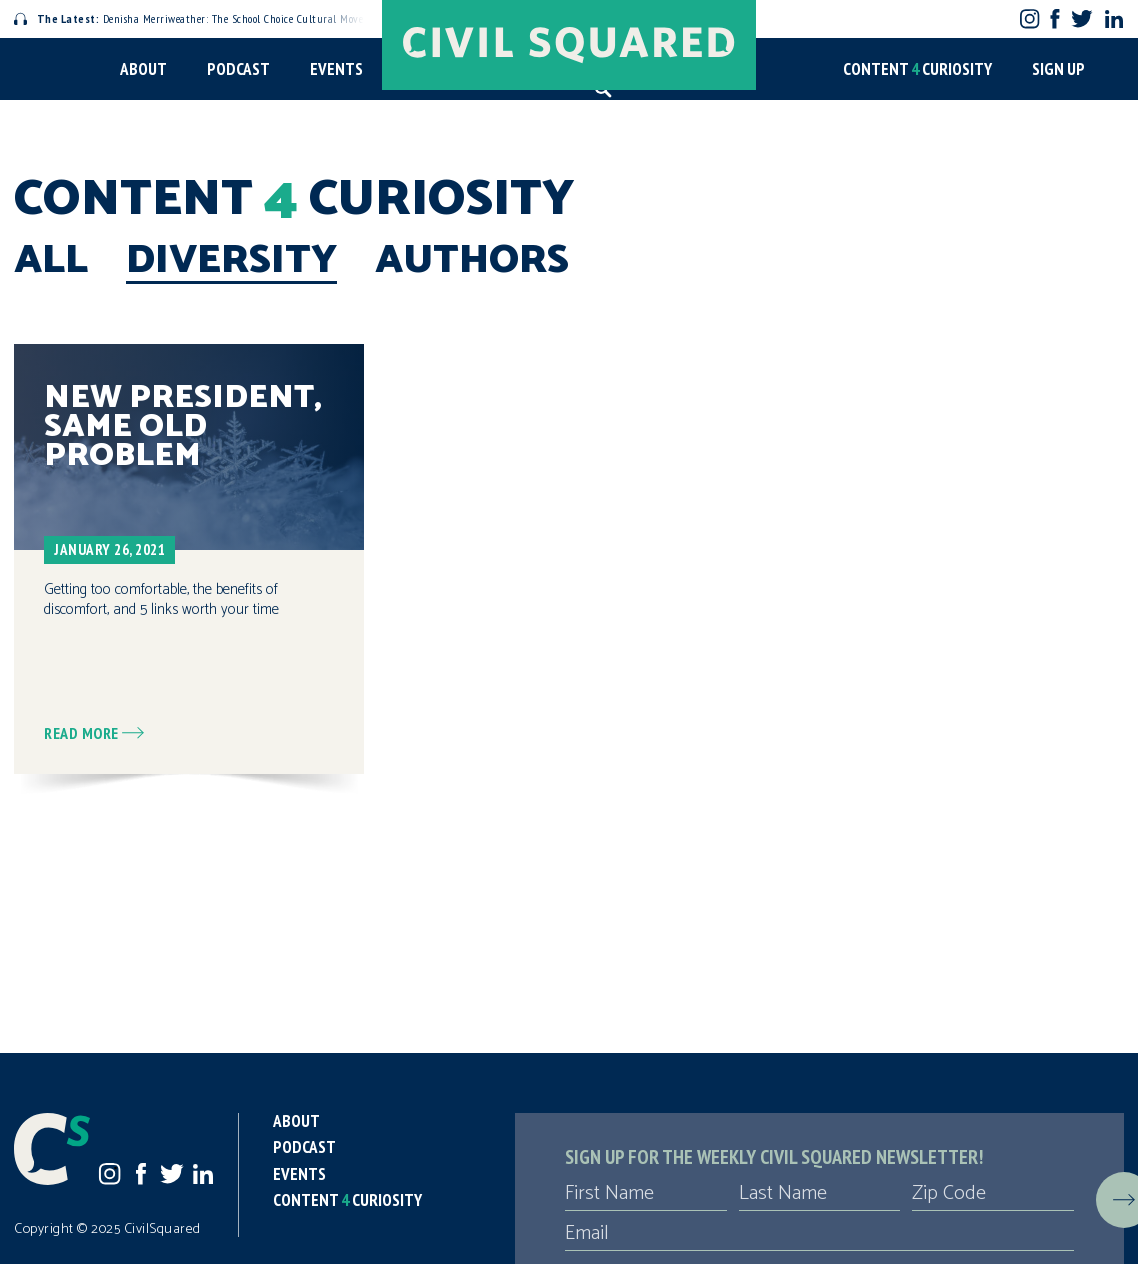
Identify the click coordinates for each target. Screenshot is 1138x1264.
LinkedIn (1114, 19)
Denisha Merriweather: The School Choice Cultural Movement (201, 18)
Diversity (231, 261)
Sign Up (1058, 69)
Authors (472, 261)
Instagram (1029, 18)
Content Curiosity (917, 69)
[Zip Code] (993, 1194)
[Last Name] (820, 1194)
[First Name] (646, 1194)
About (143, 69)
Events (336, 69)
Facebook (1055, 18)
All (51, 261)
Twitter (1081, 18)
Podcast (238, 69)
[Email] (819, 1234)
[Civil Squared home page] (569, 45)
